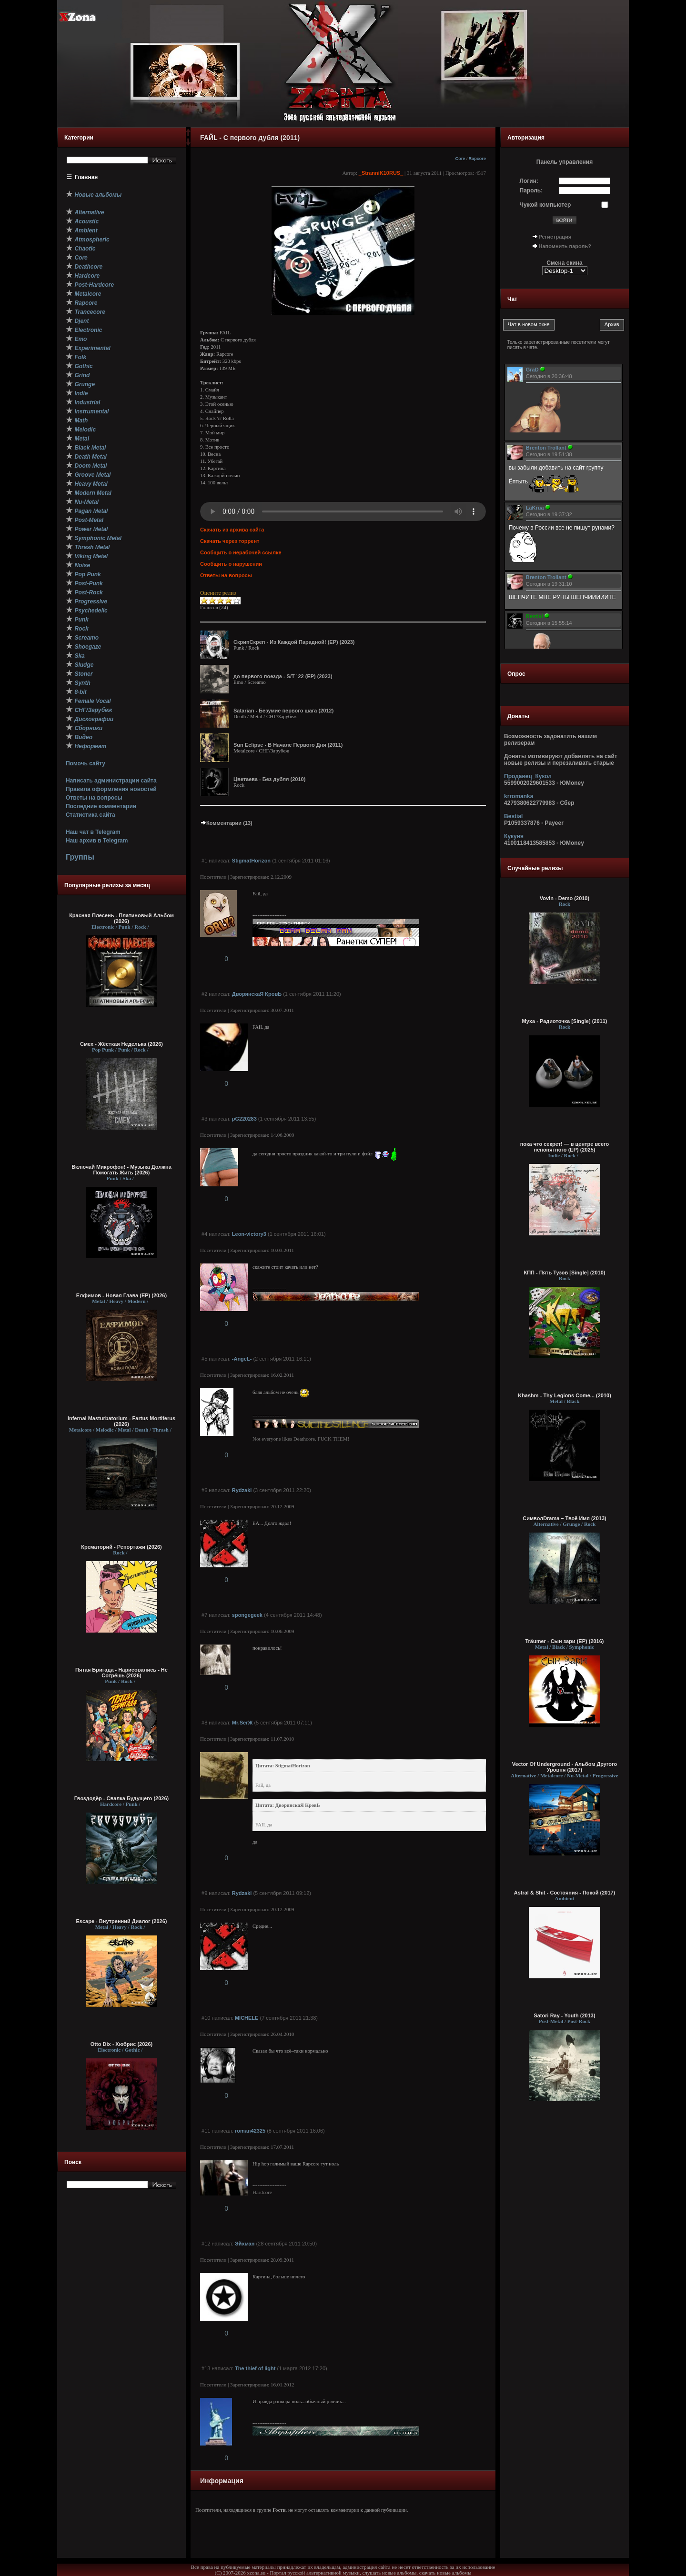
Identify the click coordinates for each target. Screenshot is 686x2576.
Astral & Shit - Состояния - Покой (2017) (564, 1892)
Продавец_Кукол (528, 776)
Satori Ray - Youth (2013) (564, 2015)
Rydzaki (242, 1490)
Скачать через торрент (229, 541)
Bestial (513, 816)
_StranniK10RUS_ (381, 173)
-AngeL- (242, 1359)
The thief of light (255, 2368)
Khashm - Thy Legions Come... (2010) (564, 1395)
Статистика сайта (90, 815)
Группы (80, 857)
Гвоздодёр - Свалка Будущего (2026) (121, 1798)
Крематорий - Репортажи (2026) (121, 1547)
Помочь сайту (85, 763)
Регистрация (555, 237)
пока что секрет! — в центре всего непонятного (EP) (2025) (564, 1147)
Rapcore (477, 158)
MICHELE (247, 2018)
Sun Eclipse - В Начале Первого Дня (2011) (288, 745)
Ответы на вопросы (94, 797)
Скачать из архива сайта (232, 529)
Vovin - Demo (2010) (564, 898)
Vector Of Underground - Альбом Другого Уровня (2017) (564, 1767)
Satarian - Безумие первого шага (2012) (283, 710)
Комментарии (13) (226, 823)
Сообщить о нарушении (231, 564)
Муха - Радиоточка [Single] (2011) (564, 1021)
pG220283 (244, 1119)
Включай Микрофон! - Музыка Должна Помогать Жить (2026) (121, 1169)
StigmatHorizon (251, 860)
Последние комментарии (101, 806)
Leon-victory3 (249, 1234)
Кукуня (514, 836)
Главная (86, 177)
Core (460, 158)
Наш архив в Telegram (97, 840)
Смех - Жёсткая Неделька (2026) (121, 1044)
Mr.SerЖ (242, 1722)
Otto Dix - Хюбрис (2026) (121, 2044)
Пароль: (531, 190)
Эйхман (244, 2243)
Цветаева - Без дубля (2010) (269, 779)
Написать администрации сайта (111, 780)
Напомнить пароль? (565, 246)
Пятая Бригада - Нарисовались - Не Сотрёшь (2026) (121, 1672)
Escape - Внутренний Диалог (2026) (121, 1921)
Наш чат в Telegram (93, 832)
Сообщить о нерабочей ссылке (241, 552)
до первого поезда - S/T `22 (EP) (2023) (283, 676)
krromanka (518, 796)
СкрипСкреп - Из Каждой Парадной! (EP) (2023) (294, 642)
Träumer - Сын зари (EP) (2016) (564, 1641)
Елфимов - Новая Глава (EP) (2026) (121, 1295)
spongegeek (247, 1615)
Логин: (529, 181)
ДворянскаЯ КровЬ (257, 994)
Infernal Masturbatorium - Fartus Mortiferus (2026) (121, 1421)
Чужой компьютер (545, 204)
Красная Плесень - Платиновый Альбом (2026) (121, 918)
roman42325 (250, 2131)
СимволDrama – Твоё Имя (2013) (564, 1518)
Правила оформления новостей (111, 789)
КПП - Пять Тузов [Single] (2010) (564, 1272)
